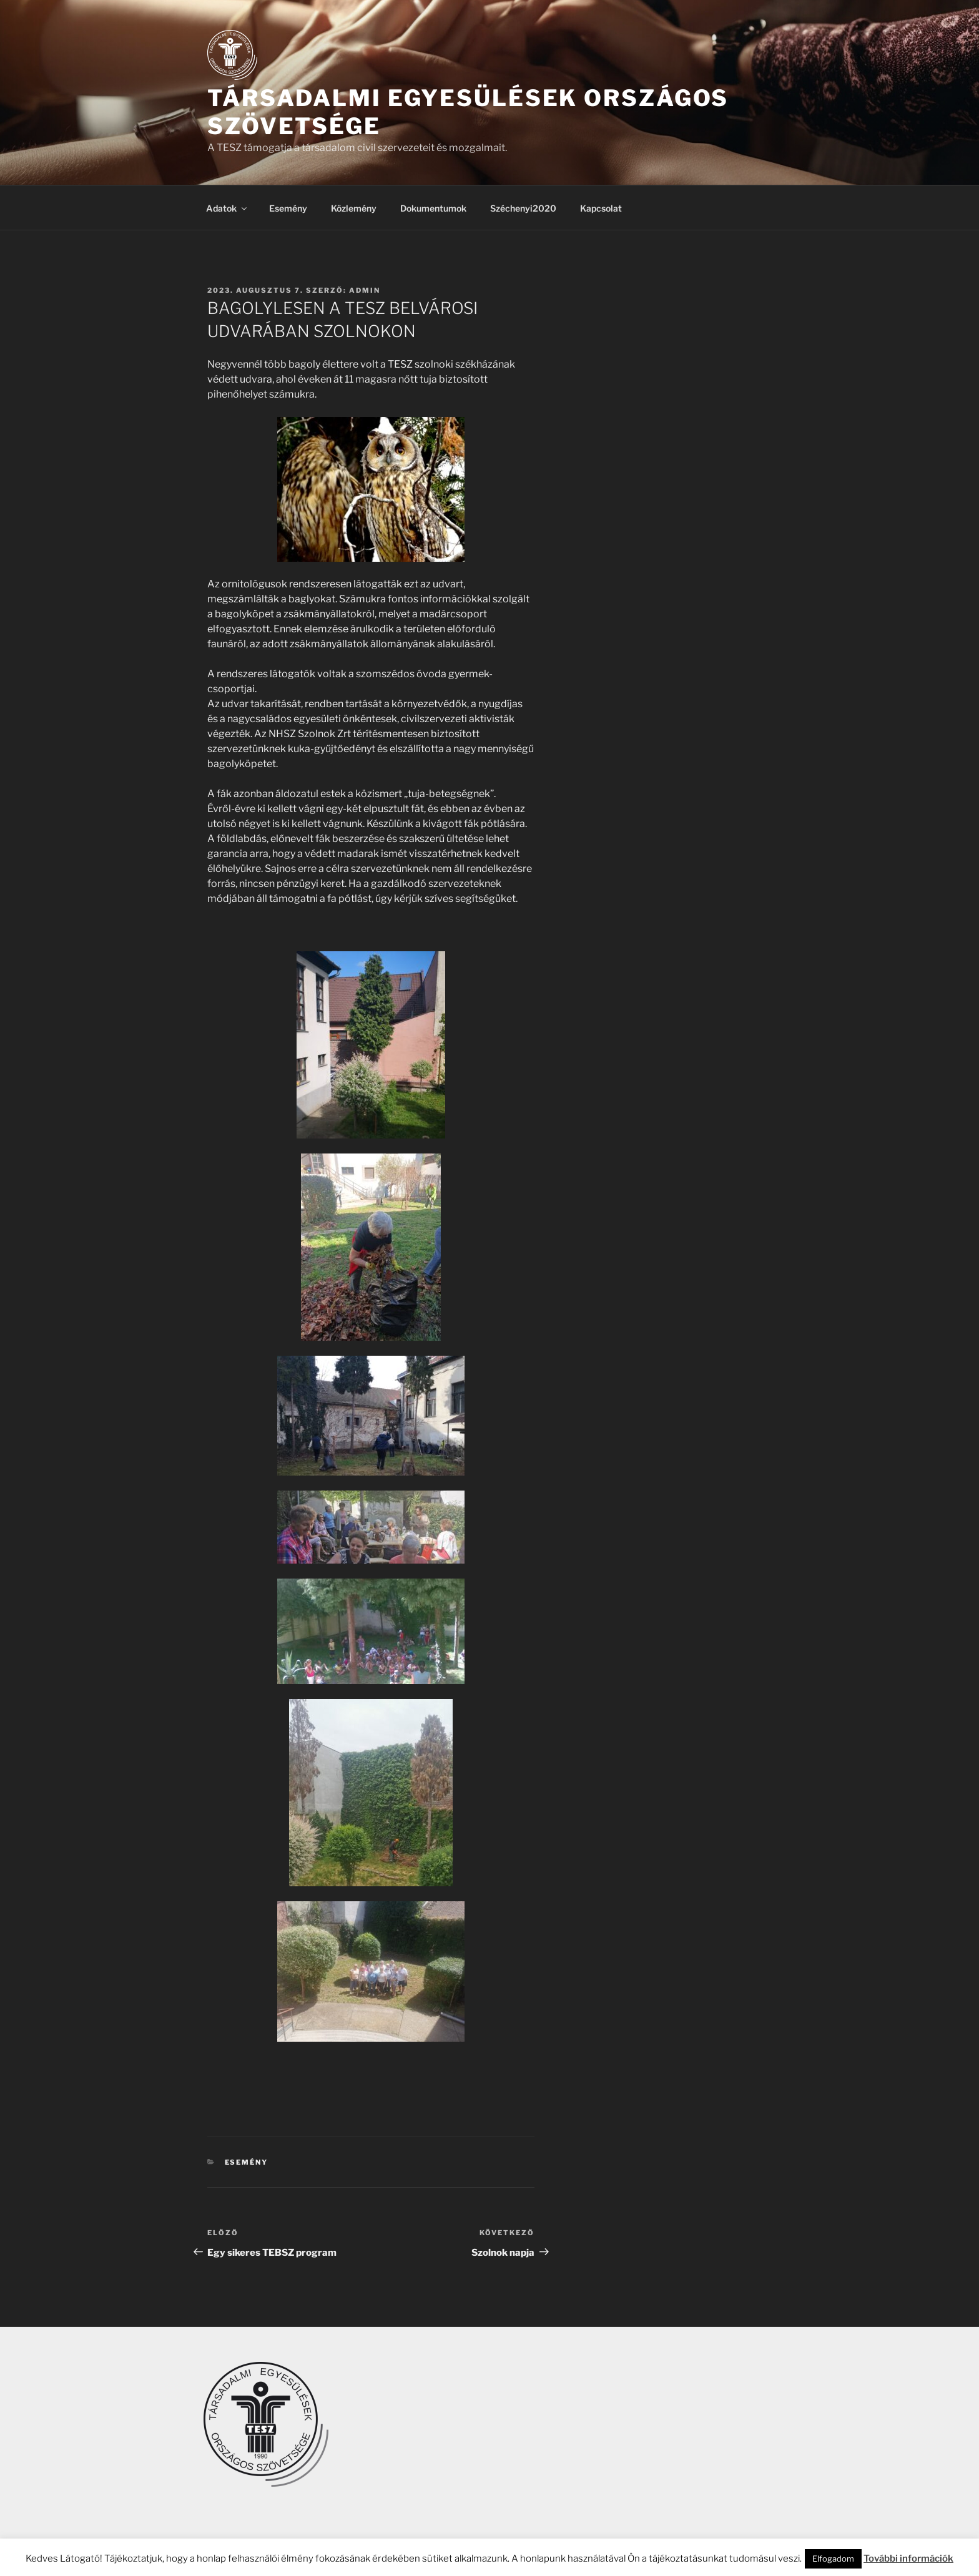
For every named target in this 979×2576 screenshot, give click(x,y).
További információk (908, 2558)
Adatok (227, 208)
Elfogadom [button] (833, 2559)
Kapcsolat (601, 208)
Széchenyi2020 (523, 208)
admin (364, 290)
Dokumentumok (433, 208)
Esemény (288, 208)
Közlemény (353, 208)
